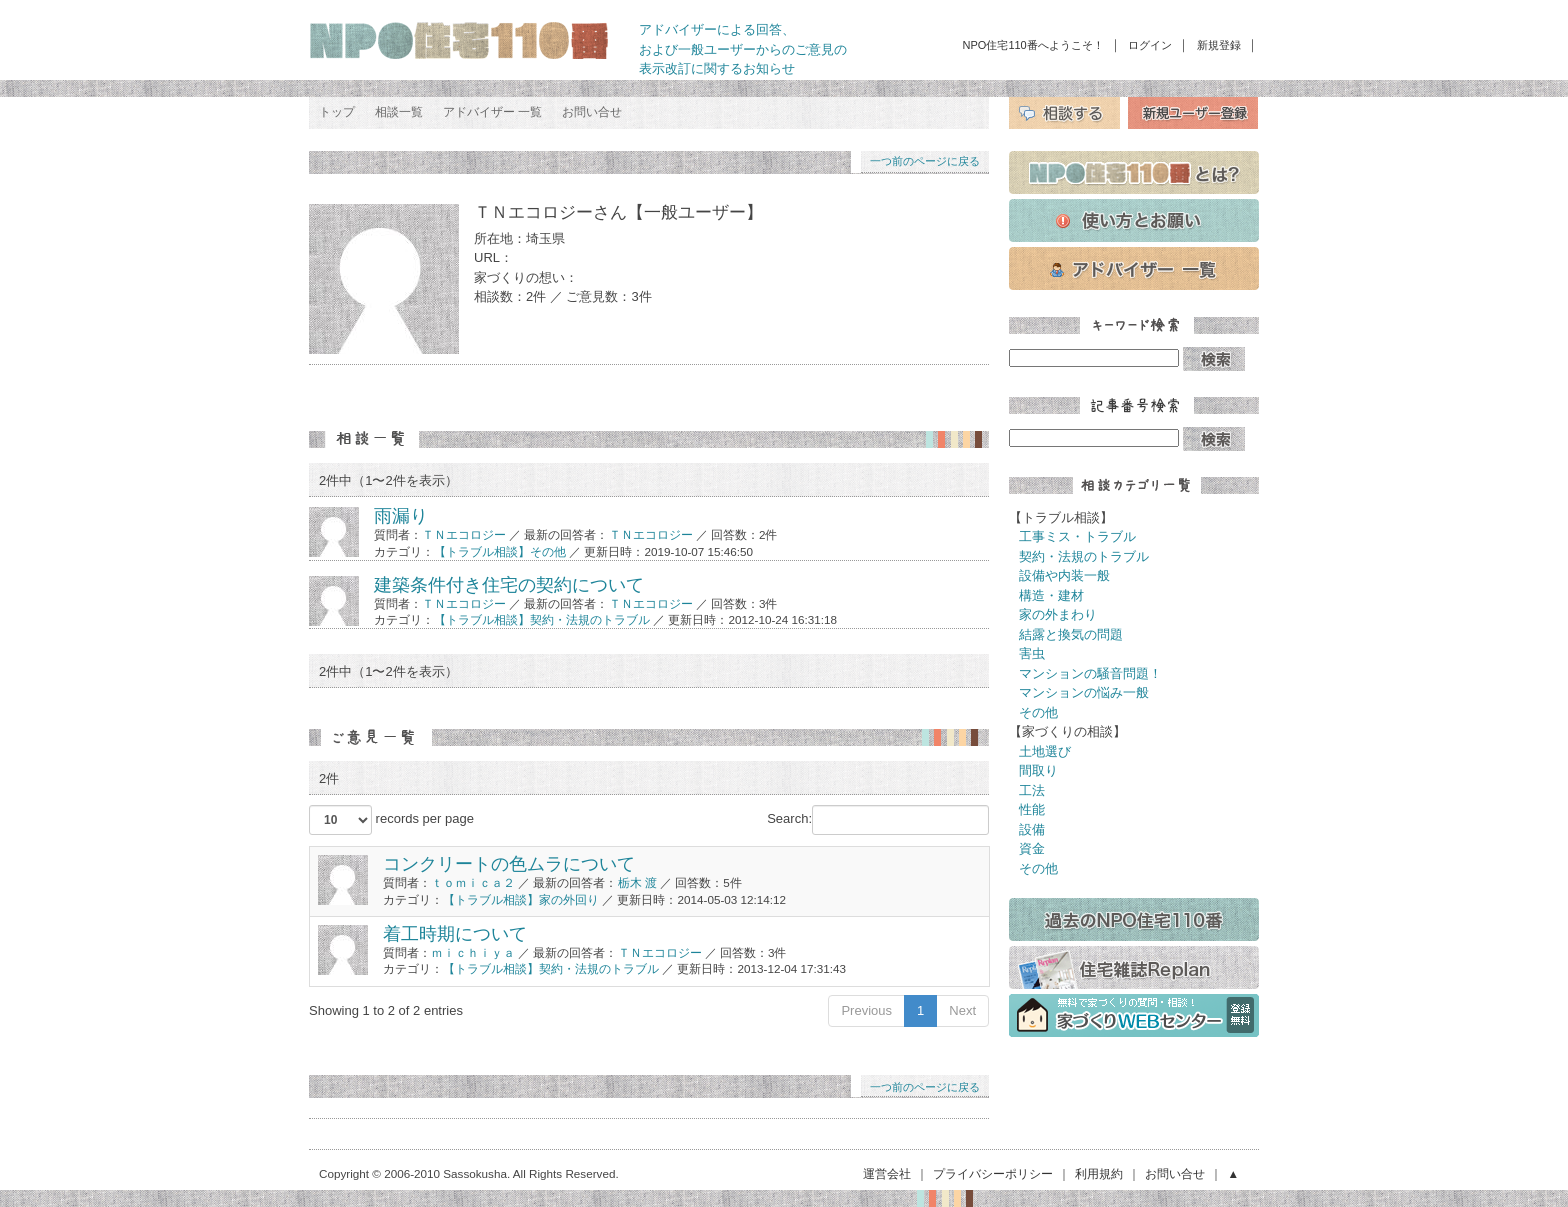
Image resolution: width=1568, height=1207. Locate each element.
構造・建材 (1051, 595)
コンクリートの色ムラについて (509, 864)
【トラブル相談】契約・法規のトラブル (542, 619)
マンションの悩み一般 (1084, 692)
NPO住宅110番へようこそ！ (1033, 45)
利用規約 (1099, 1173)
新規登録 (1219, 45)
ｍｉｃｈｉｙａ (473, 952)
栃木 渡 (637, 882)
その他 (1038, 712)
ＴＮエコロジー (464, 534)
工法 (1032, 790)
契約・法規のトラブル (1084, 556)
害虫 (1032, 653)
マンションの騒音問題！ (1090, 673)
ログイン (1150, 45)
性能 (1032, 809)
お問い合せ (592, 112)
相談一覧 (399, 112)
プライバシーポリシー (993, 1173)
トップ (337, 112)
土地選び (1045, 751)
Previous (866, 1010)
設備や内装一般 (1064, 575)
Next (962, 1010)
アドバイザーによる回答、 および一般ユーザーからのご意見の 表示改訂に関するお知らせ (743, 49)
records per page (391, 820)
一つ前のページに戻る (925, 161)
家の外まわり (1058, 614)
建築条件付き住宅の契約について (509, 585)
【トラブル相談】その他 (501, 551)
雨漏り (401, 516)
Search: (878, 820)
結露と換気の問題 (1071, 634)
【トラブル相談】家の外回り (521, 899)
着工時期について (455, 934)
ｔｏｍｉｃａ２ (473, 882)
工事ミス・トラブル (1077, 536)
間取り (1038, 770)
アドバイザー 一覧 (492, 112)
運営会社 (887, 1173)
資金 (1032, 848)
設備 (1032, 829)
